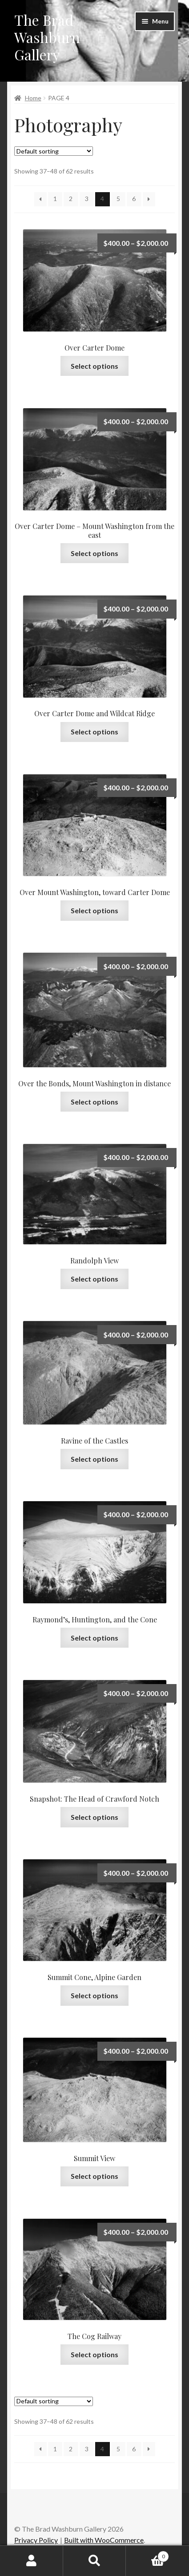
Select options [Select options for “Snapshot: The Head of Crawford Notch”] (94, 1817)
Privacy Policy (36, 2540)
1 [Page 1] (55, 198)
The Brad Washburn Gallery (47, 37)
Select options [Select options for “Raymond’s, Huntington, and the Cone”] (94, 1637)
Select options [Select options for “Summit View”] (94, 2176)
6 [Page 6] (134, 198)
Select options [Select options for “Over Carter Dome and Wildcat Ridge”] (94, 731)
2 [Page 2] (70, 198)
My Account (31, 2561)
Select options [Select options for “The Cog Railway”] (94, 2354)
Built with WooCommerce (104, 2540)
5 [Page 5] (118, 198)
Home (33, 98)
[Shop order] (53, 151)
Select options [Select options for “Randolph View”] (94, 1278)
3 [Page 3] (86, 198)
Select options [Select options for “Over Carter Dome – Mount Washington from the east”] (94, 553)
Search (94, 2561)
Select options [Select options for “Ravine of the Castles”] (94, 1459)
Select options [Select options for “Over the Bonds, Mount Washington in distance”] (94, 1101)
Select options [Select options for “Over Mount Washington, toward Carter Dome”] (94, 910)
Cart (147, 2554)
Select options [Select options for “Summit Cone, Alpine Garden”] (94, 1995)
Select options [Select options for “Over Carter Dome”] (94, 366)
